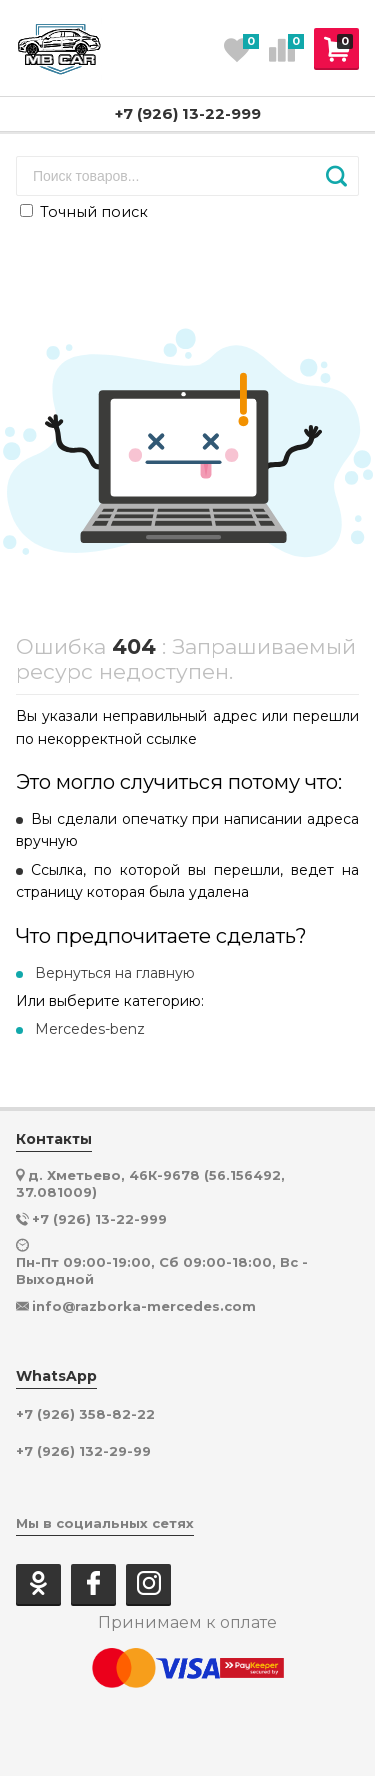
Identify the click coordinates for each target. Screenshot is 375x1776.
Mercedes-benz (90, 1029)
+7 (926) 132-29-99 (83, 1451)
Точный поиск (84, 212)
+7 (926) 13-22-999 (188, 113)
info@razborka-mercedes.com (144, 1306)
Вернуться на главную (115, 973)
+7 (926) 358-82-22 (85, 1414)
